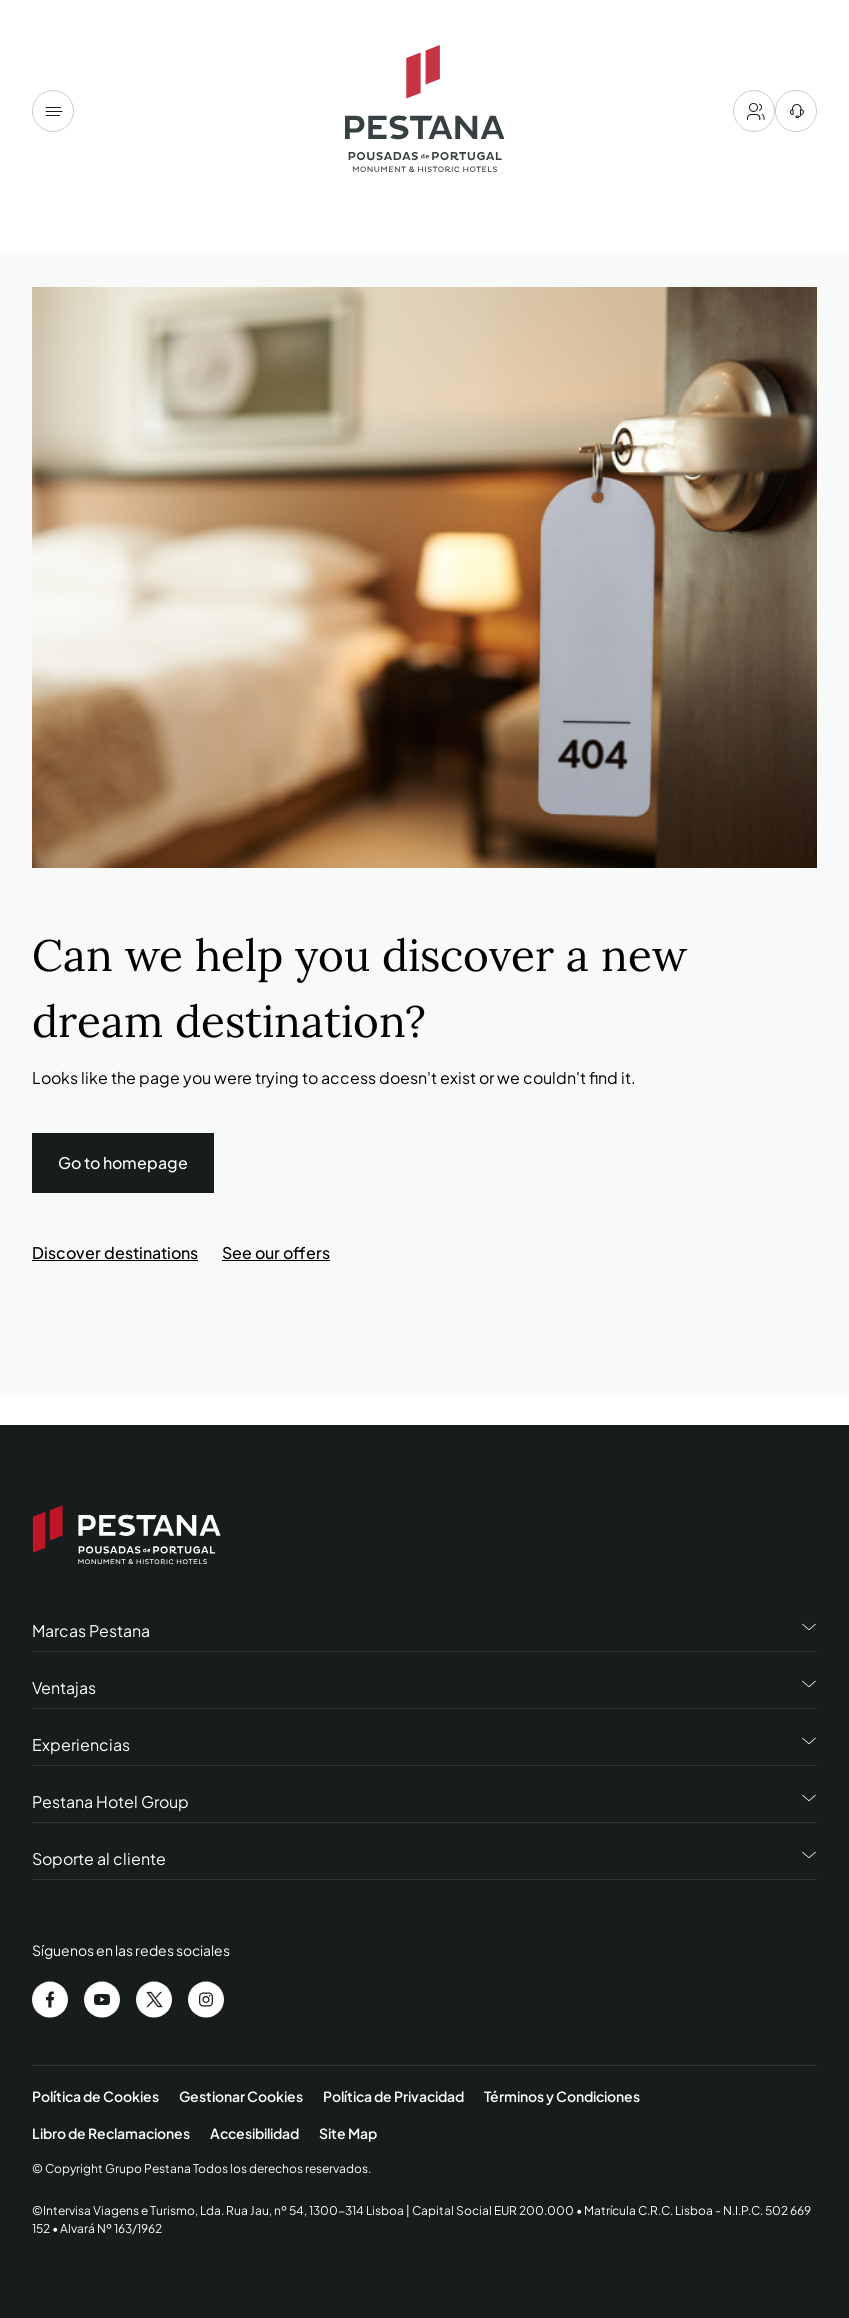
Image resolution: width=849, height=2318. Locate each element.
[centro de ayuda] (796, 111)
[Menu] (53, 111)
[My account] (754, 111)
